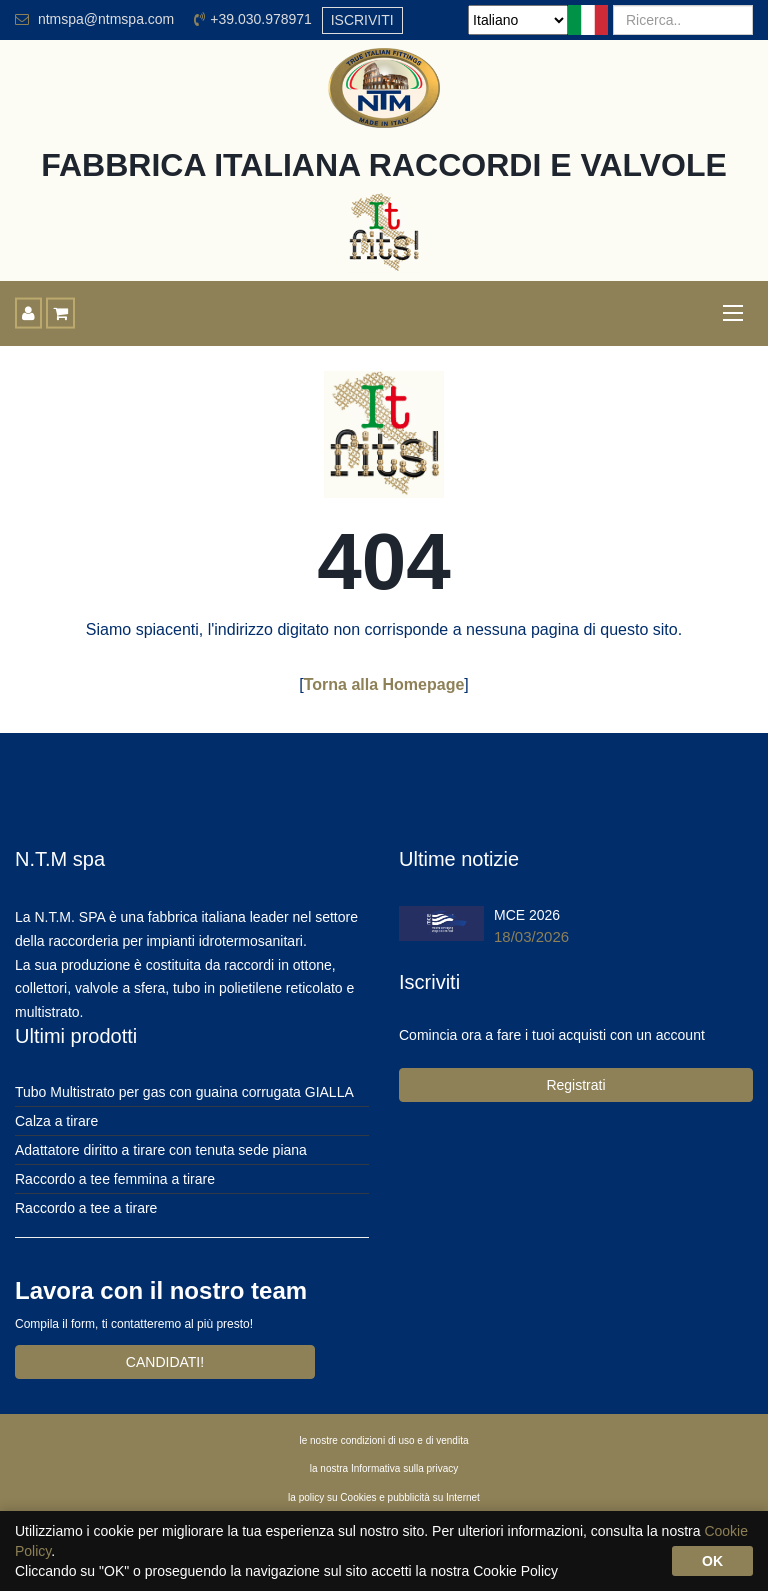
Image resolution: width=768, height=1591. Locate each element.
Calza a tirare (56, 1121)
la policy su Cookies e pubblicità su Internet (384, 1497)
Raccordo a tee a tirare (86, 1208)
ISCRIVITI (362, 20)
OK (712, 1561)
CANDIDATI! (165, 1362)
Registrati (575, 1085)
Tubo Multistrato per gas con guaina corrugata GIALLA (184, 1092)
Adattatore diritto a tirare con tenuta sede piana (161, 1150)
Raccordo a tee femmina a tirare (115, 1179)
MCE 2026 (527, 915)
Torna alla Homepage (384, 684)
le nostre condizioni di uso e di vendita (384, 1440)
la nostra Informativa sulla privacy (384, 1468)
